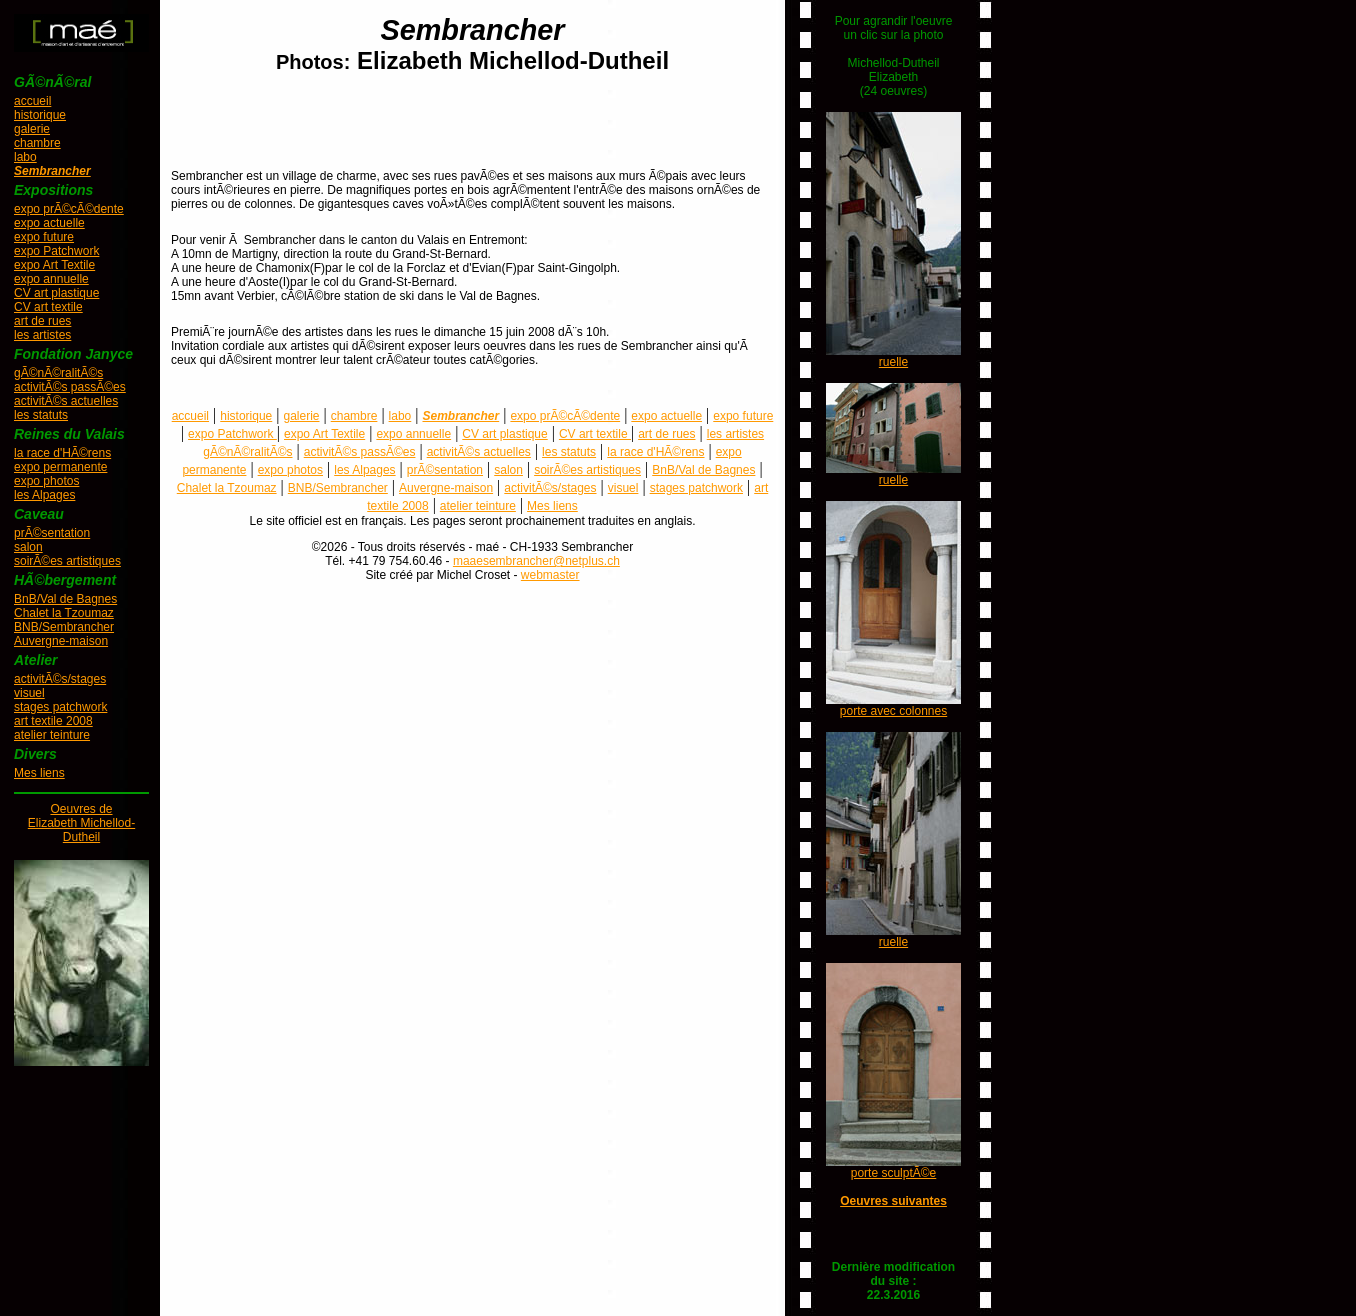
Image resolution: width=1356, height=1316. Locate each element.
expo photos (46, 481)
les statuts (41, 415)
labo (25, 157)
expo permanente (60, 467)
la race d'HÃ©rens (62, 453)
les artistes (42, 335)
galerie (32, 129)
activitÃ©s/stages (60, 679)
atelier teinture (52, 735)
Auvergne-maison (61, 641)
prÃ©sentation (52, 533)
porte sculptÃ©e (894, 1173)
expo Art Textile (54, 265)
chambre (37, 143)
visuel (29, 693)
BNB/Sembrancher (64, 627)
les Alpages (44, 495)
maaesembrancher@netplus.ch (536, 561)
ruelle (893, 362)
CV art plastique (56, 293)
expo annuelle (51, 279)
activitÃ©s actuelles (66, 401)
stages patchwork (60, 707)
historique (40, 115)
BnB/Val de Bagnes (65, 599)
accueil (32, 101)
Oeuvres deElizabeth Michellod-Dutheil (81, 823)
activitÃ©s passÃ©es (70, 387)
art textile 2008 (53, 721)
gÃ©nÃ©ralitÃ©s (58, 373)
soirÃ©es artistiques (67, 561)
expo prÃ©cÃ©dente (69, 209)
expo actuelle (49, 223)
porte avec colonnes (893, 711)
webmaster (550, 575)
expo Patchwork (56, 251)
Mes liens (39, 773)
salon (28, 547)
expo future (44, 237)
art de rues (42, 321)
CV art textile (48, 307)
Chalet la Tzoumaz (64, 613)
